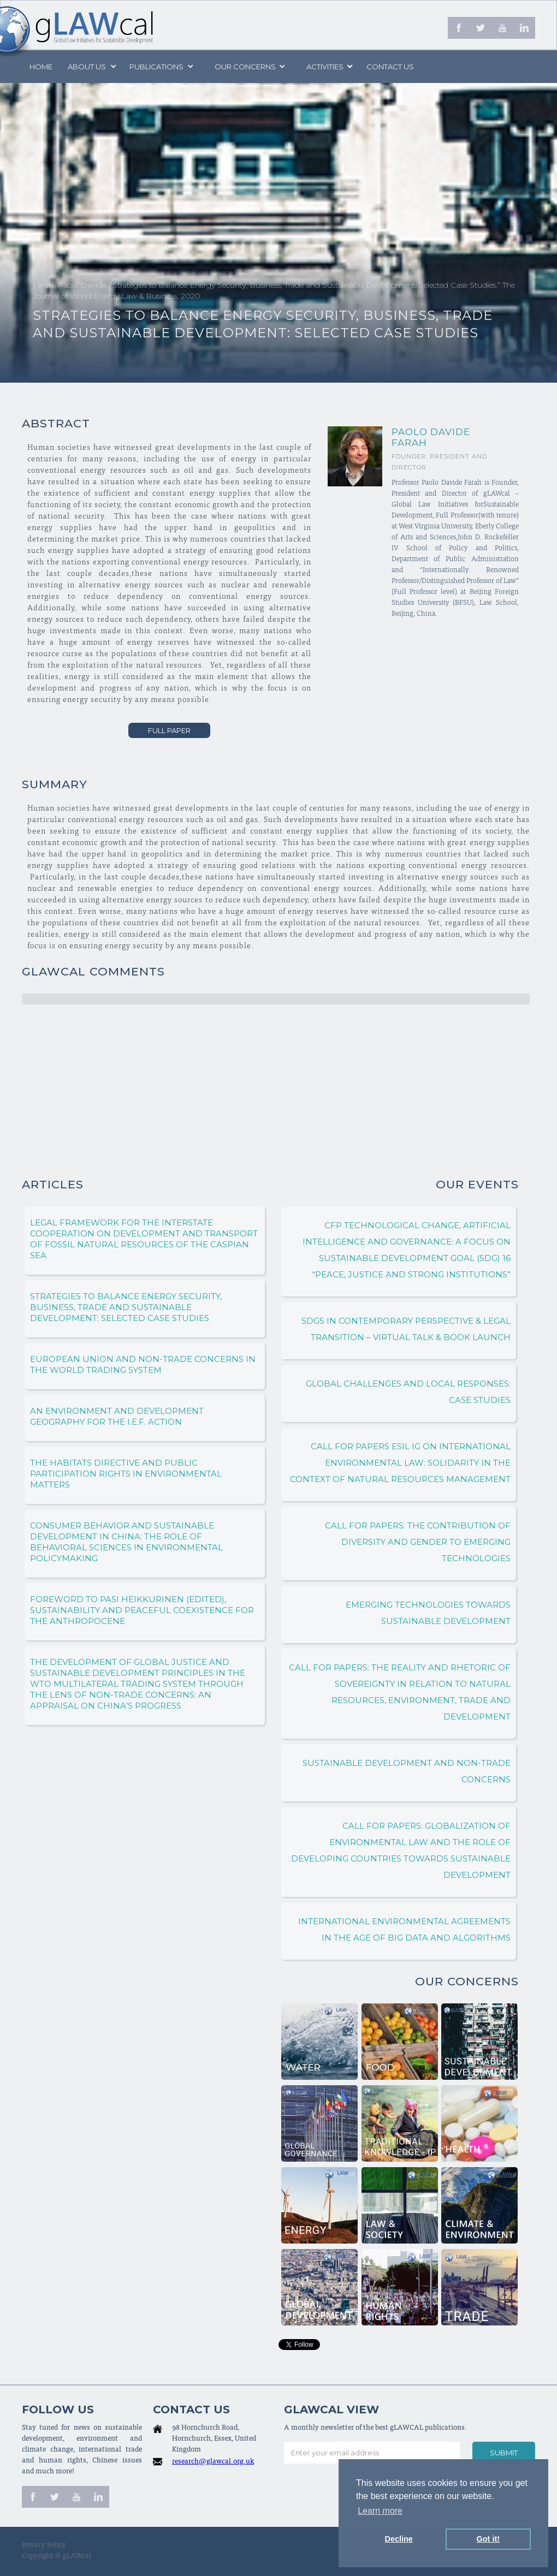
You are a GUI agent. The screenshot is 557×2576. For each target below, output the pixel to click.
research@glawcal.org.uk (213, 2462)
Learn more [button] (380, 2510)
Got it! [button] (488, 2539)
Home (40, 66)
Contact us (390, 66)
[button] (91, 66)
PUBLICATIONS (156, 66)
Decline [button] (399, 2539)
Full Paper (169, 730)
